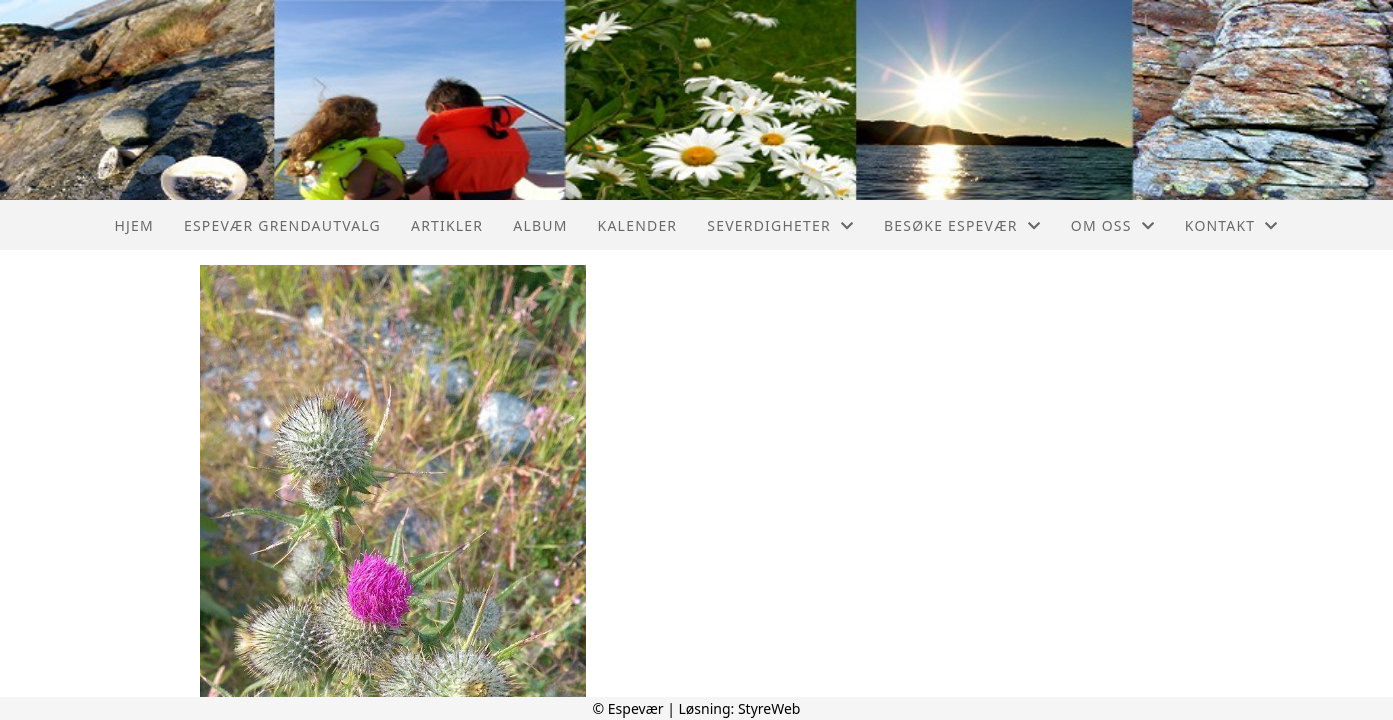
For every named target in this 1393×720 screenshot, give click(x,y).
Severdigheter (780, 225)
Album (540, 225)
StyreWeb (769, 708)
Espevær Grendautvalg (282, 225)
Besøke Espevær (962, 225)
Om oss (1113, 225)
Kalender (638, 225)
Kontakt (1232, 225)
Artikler (447, 225)
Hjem (133, 225)
